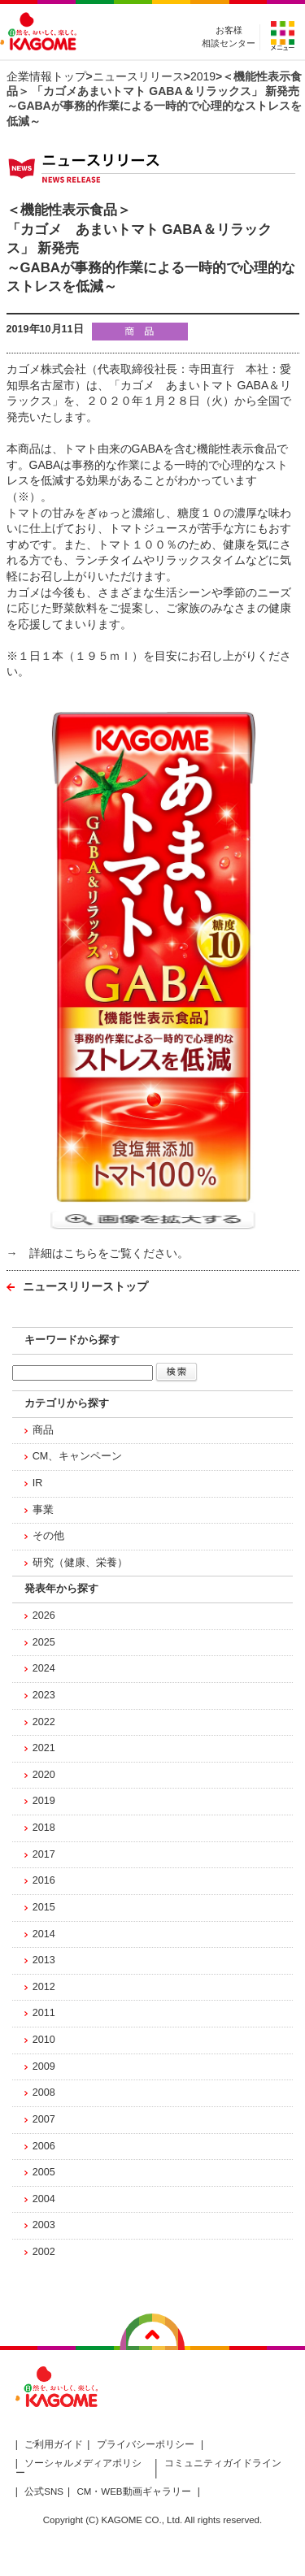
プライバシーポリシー (145, 2444)
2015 (44, 1907)
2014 (44, 1934)
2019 (203, 76)
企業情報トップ (46, 76)
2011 (44, 2013)
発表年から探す (61, 1588)
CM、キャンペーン (78, 1456)
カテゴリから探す (66, 1403)
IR (38, 1483)
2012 (44, 1987)
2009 (44, 2066)
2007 (44, 2119)
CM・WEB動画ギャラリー (133, 2491)
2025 (44, 1642)
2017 (44, 1854)
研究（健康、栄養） (80, 1562)
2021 (44, 1748)
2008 (44, 2092)
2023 (44, 1695)
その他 (48, 1536)
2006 (44, 2146)
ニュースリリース (138, 76)
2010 (44, 2039)
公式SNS (43, 2491)
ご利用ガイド (53, 2444)
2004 (44, 2199)
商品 (43, 1430)
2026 (44, 1615)
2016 (44, 1880)
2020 (44, 1774)
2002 (44, 2251)
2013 (44, 1960)
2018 (44, 1827)
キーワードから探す (72, 1340)
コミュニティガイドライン (222, 2463)
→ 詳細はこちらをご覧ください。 (98, 1253)
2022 (44, 1722)
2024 (44, 1668)
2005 (44, 2172)
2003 (44, 2225)
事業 (43, 1510)
